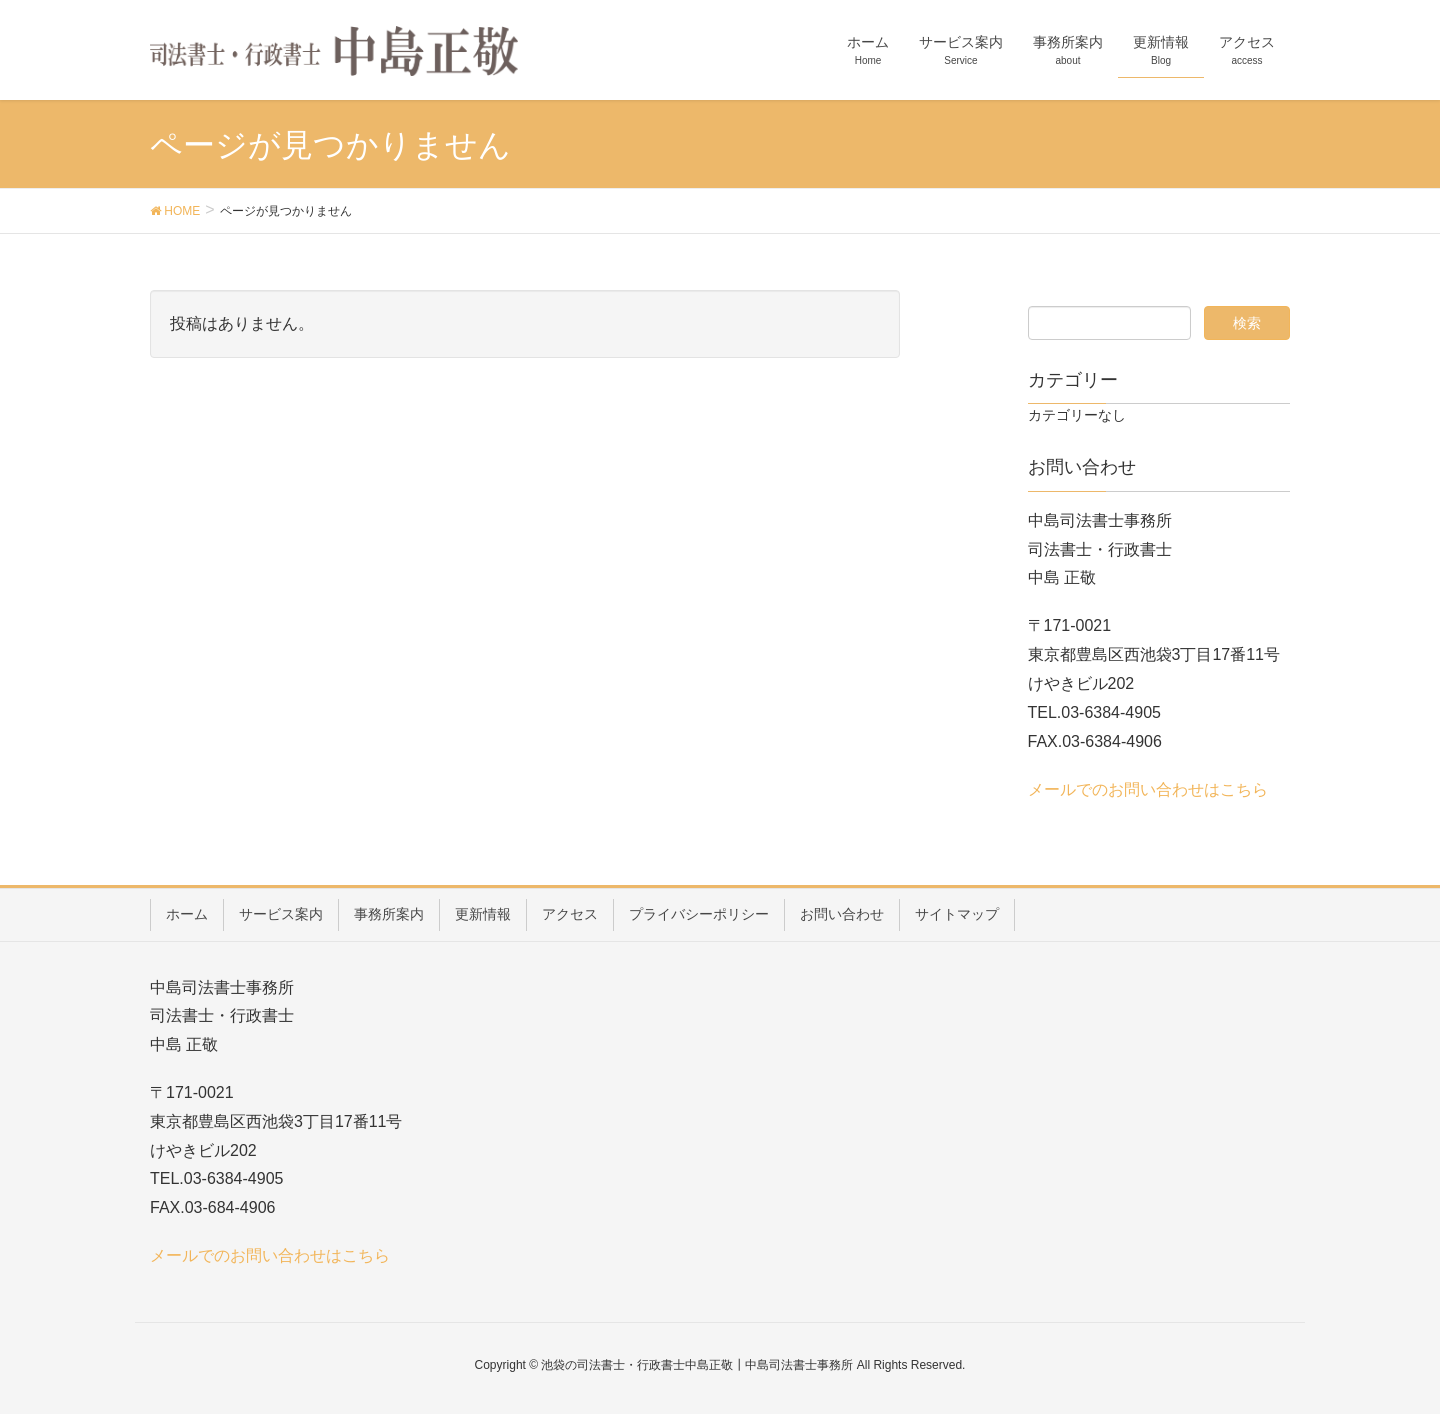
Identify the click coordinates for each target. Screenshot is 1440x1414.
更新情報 (483, 914)
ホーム (187, 914)
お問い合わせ (842, 914)
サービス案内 (281, 914)
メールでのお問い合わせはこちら (1148, 789)
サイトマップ (957, 914)
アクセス (570, 914)
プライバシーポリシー (699, 914)
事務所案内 (389, 914)
